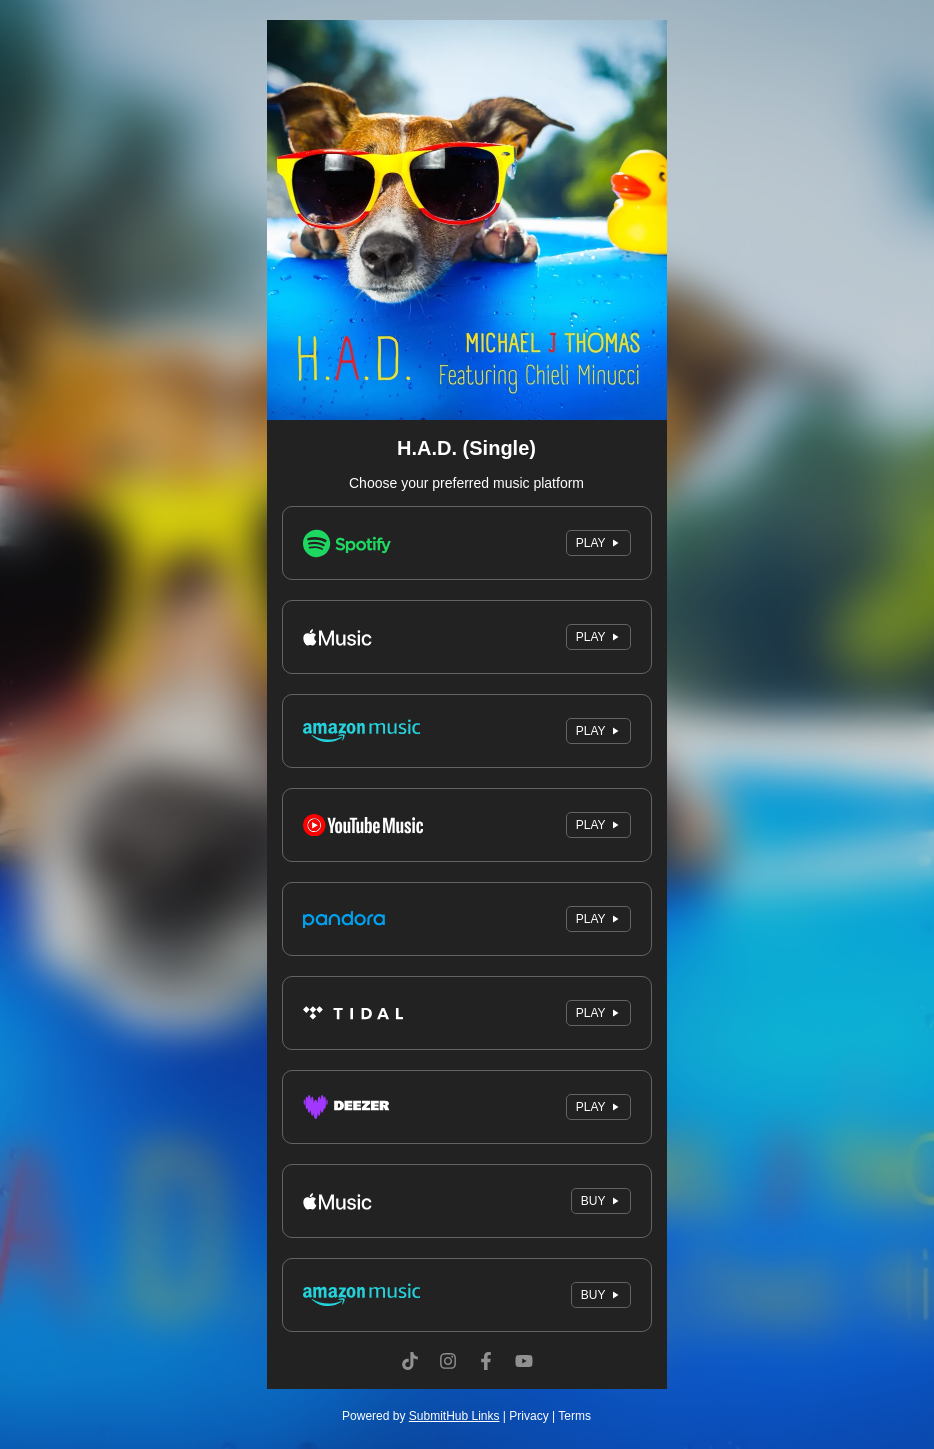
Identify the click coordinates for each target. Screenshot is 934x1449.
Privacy (528, 1416)
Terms (574, 1416)
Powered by (420, 1416)
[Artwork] (467, 220)
